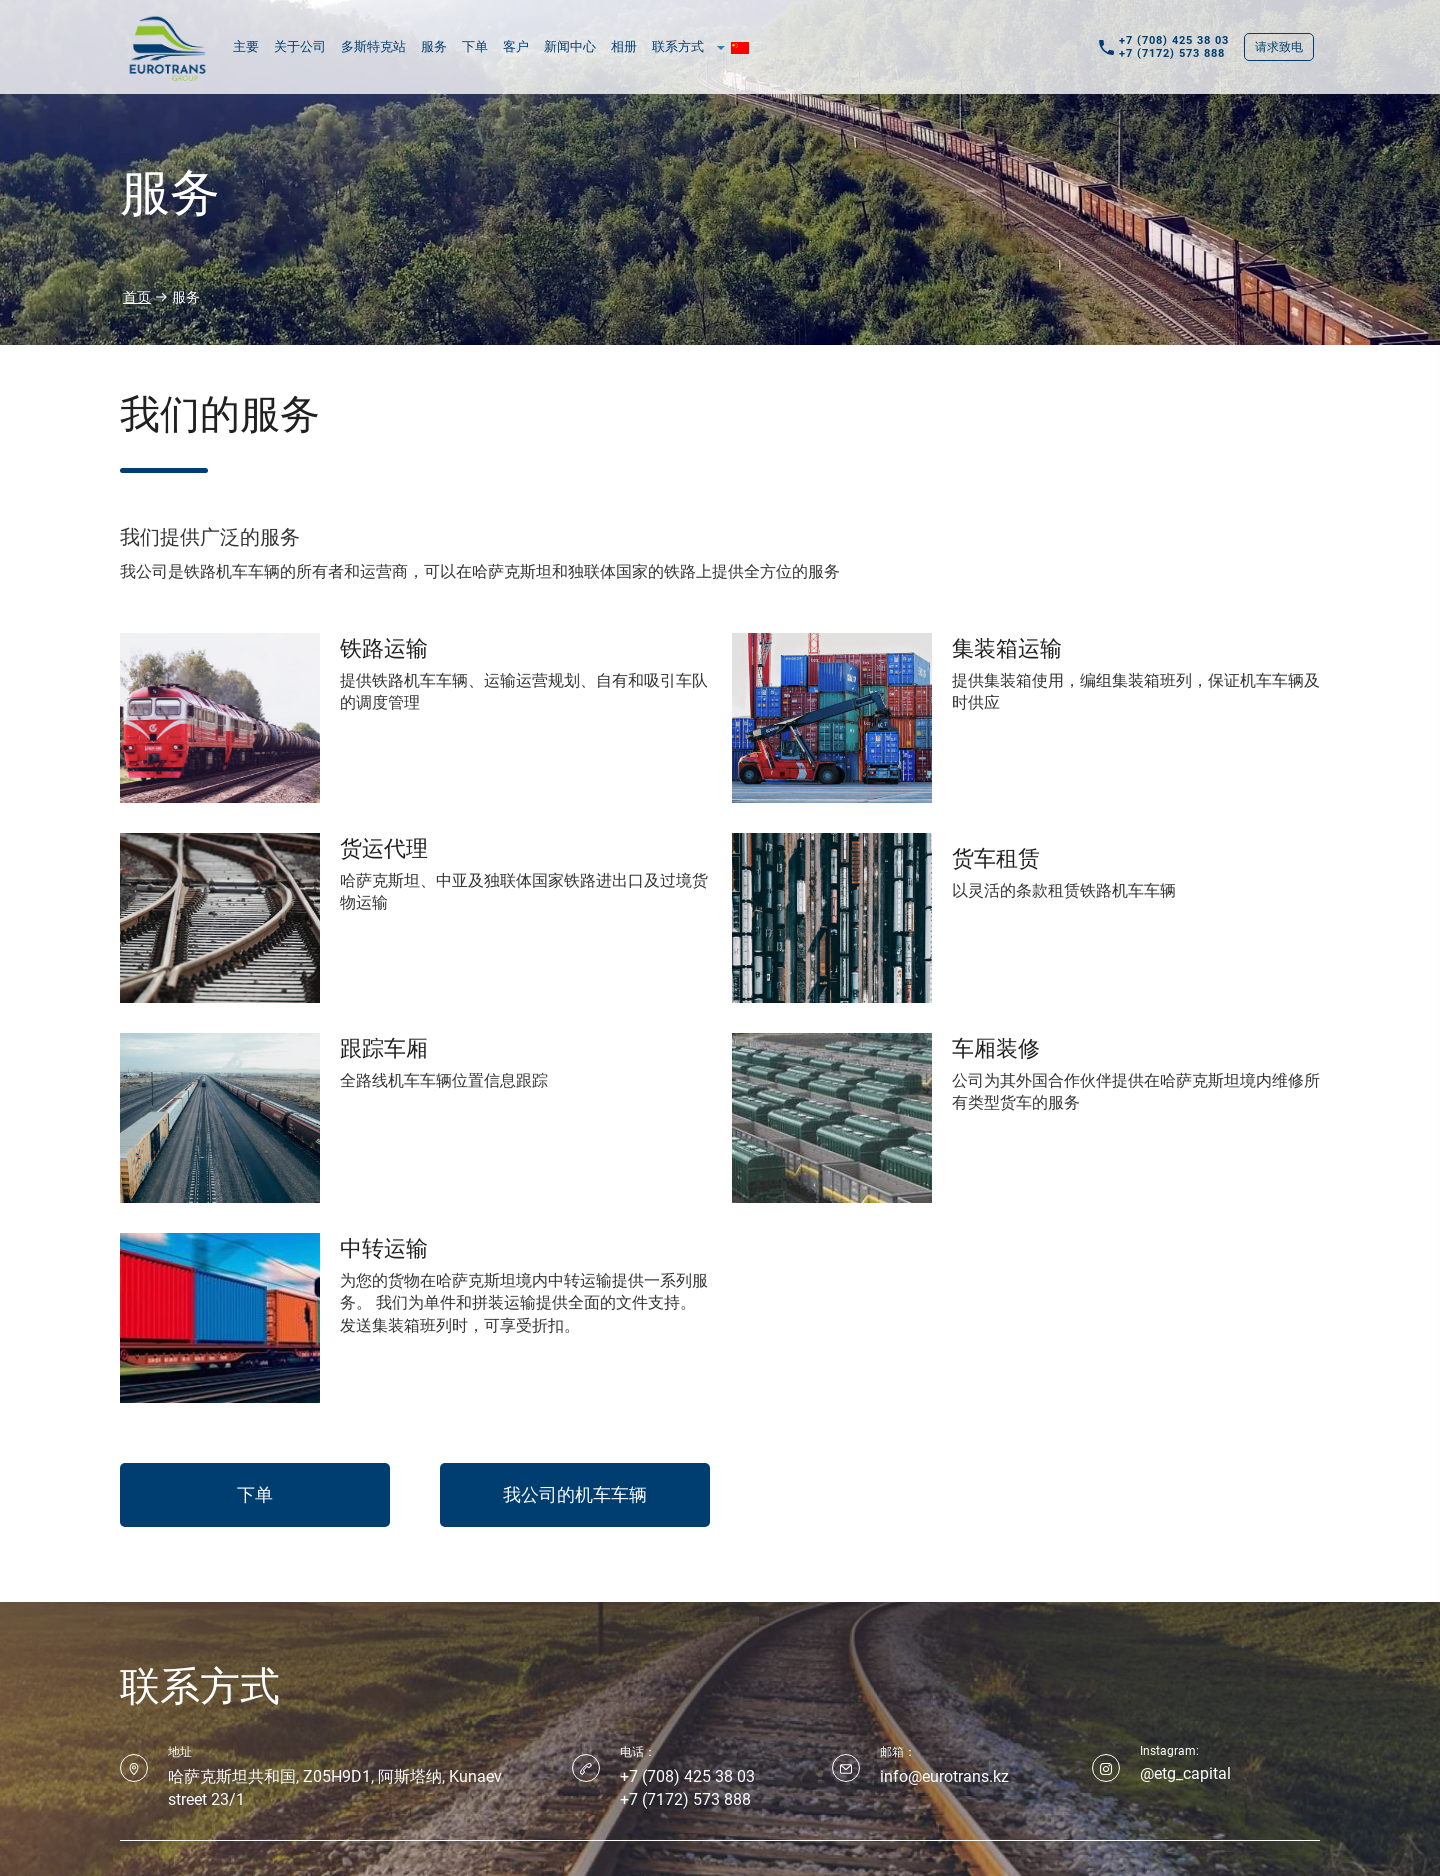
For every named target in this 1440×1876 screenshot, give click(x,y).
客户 (516, 46)
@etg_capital (1185, 1773)
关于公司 (300, 46)
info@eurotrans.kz (944, 1776)
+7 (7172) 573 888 (1172, 53)
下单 (475, 46)
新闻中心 (570, 46)
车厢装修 (996, 1046)
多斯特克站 (373, 46)
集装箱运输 (1007, 646)
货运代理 (384, 846)
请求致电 (1279, 47)
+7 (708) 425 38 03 (1174, 40)
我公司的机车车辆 (575, 1494)
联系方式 (678, 46)
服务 (434, 46)
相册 (624, 46)
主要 (246, 46)
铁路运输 (384, 646)
